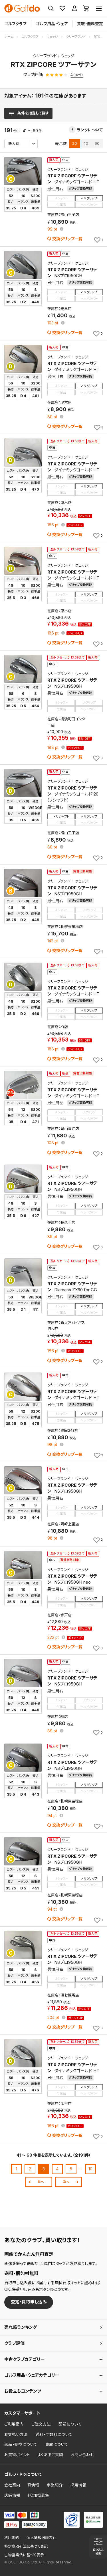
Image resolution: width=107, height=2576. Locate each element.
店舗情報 (12, 2495)
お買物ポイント (17, 2454)
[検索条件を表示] (28, 113)
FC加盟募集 (38, 2495)
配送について (70, 2424)
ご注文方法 (41, 2424)
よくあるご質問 (50, 2454)
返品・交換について (20, 2444)
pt (52, 229)
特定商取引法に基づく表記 (26, 2546)
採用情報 (78, 2485)
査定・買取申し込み (29, 2302)
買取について (56, 2444)
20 (74, 143)
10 (90, 2169)
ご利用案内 (14, 2424)
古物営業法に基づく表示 (24, 2555)
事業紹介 (55, 2485)
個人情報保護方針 (41, 2537)
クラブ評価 (14, 2343)
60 (97, 143)
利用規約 (11, 2537)
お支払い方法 (16, 2434)
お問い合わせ (82, 2454)
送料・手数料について (53, 2434)
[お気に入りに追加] (98, 240)
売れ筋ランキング (20, 2327)
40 (85, 143)
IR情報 (33, 2485)
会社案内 (12, 2485)
